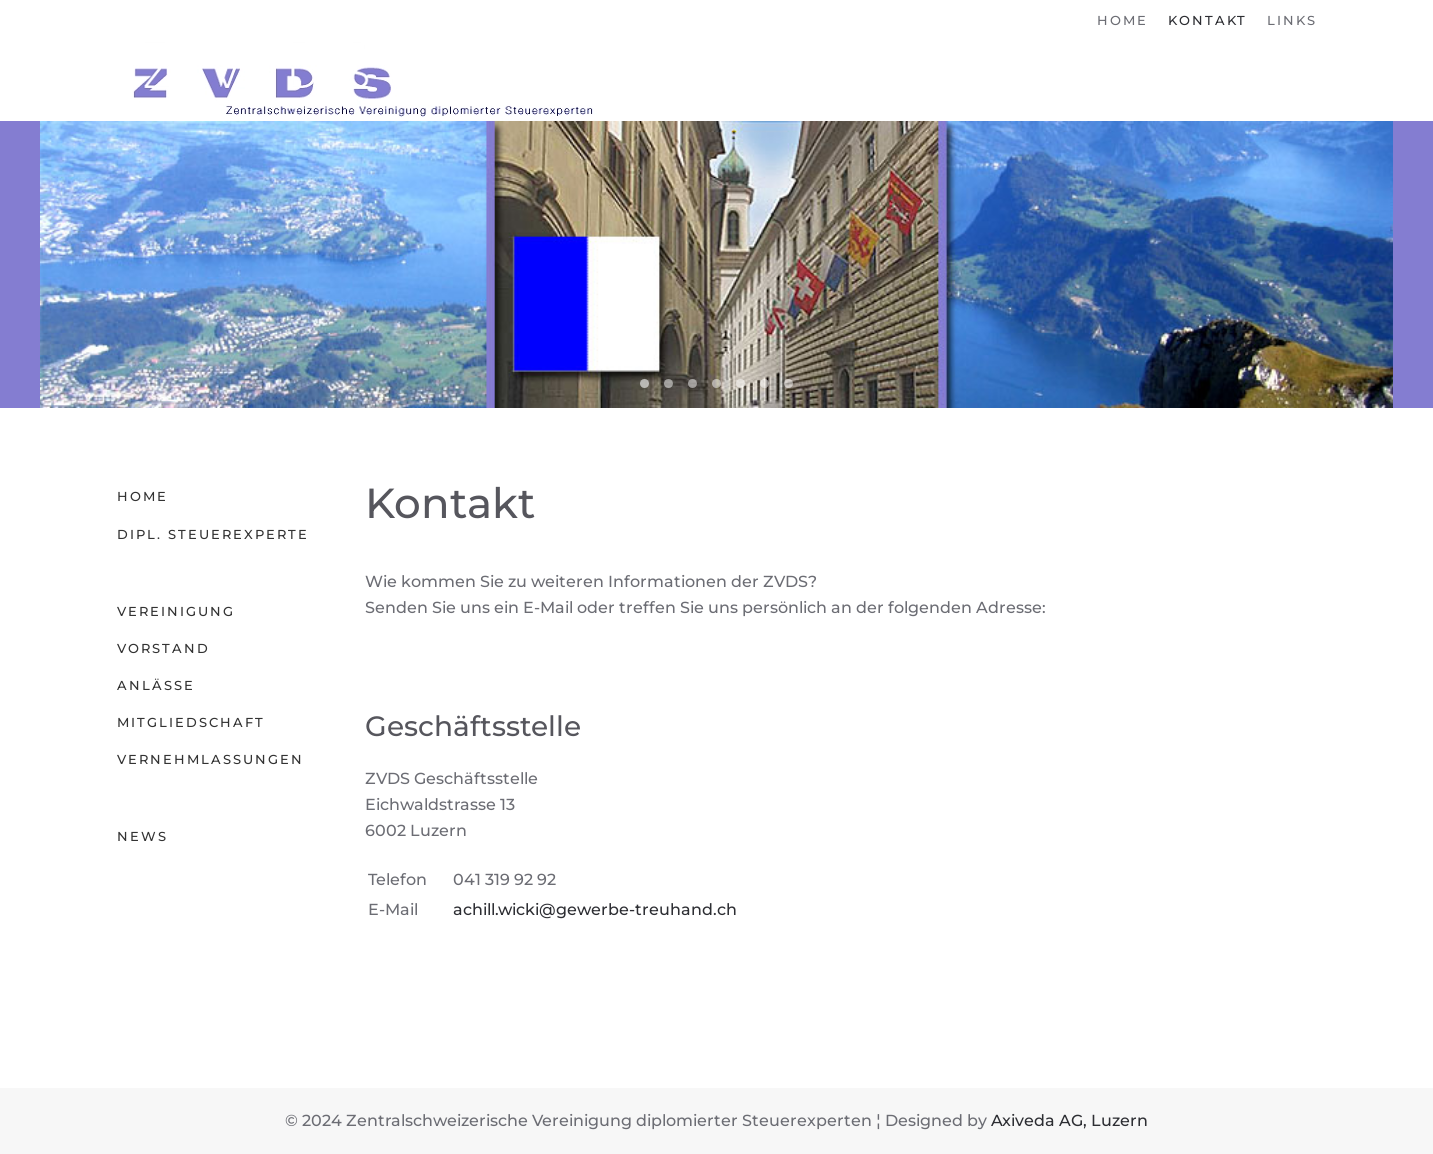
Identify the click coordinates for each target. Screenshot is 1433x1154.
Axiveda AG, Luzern (1069, 1120)
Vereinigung (176, 611)
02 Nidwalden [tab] (788, 383)
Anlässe (156, 685)
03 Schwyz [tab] (668, 383)
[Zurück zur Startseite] (357, 81)
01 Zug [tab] (764, 383)
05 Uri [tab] (692, 383)
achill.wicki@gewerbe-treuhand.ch (595, 909)
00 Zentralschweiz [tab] (740, 383)
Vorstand (163, 648)
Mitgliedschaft (191, 722)
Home (1122, 20)
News (142, 836)
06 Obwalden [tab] (716, 383)
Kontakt (1207, 20)
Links (1292, 20)
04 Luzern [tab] (644, 383)
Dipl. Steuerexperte (213, 534)
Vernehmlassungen (210, 759)
